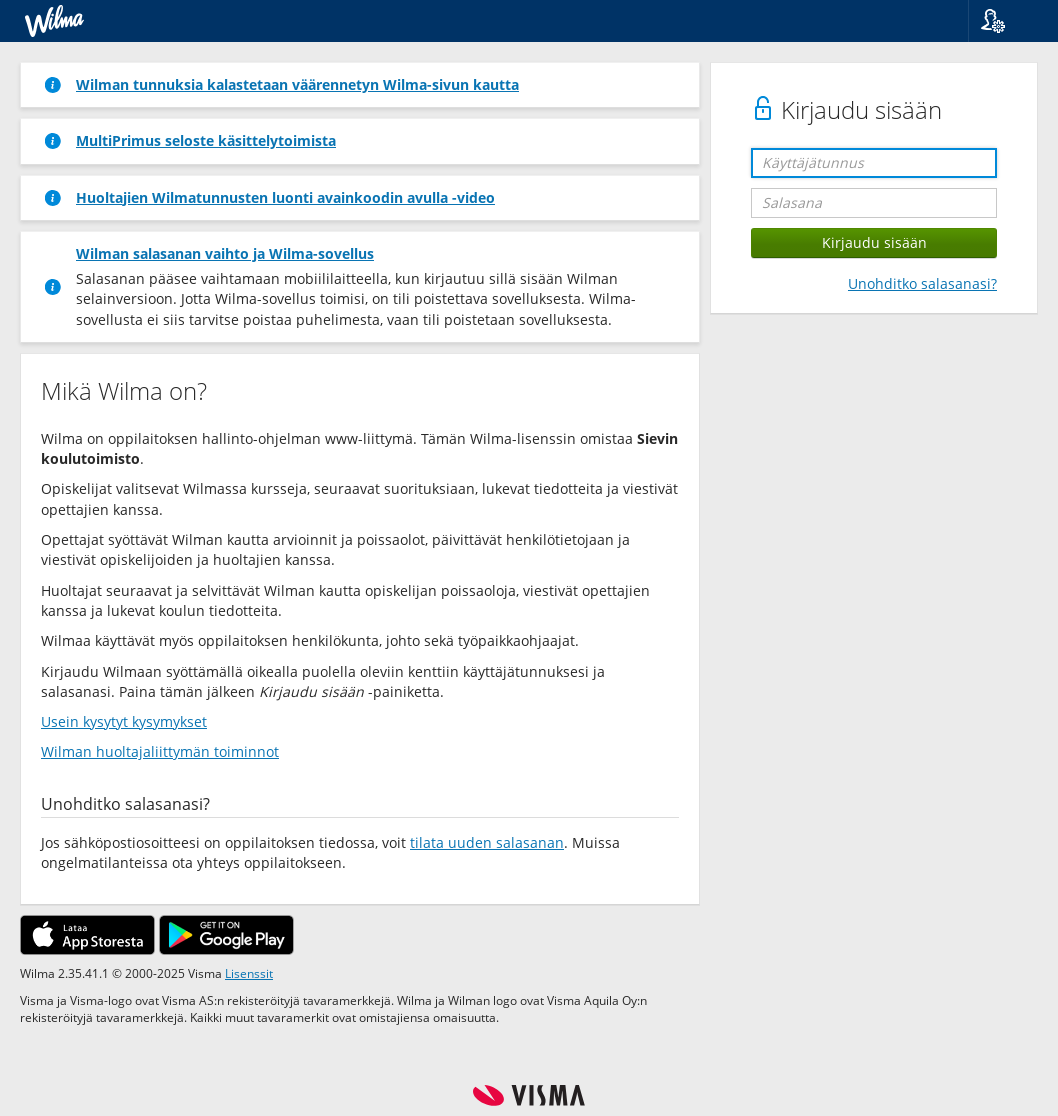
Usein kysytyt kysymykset (124, 721)
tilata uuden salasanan (487, 842)
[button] (1005, 21)
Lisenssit (249, 973)
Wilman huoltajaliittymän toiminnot (160, 751)
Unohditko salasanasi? (922, 283)
